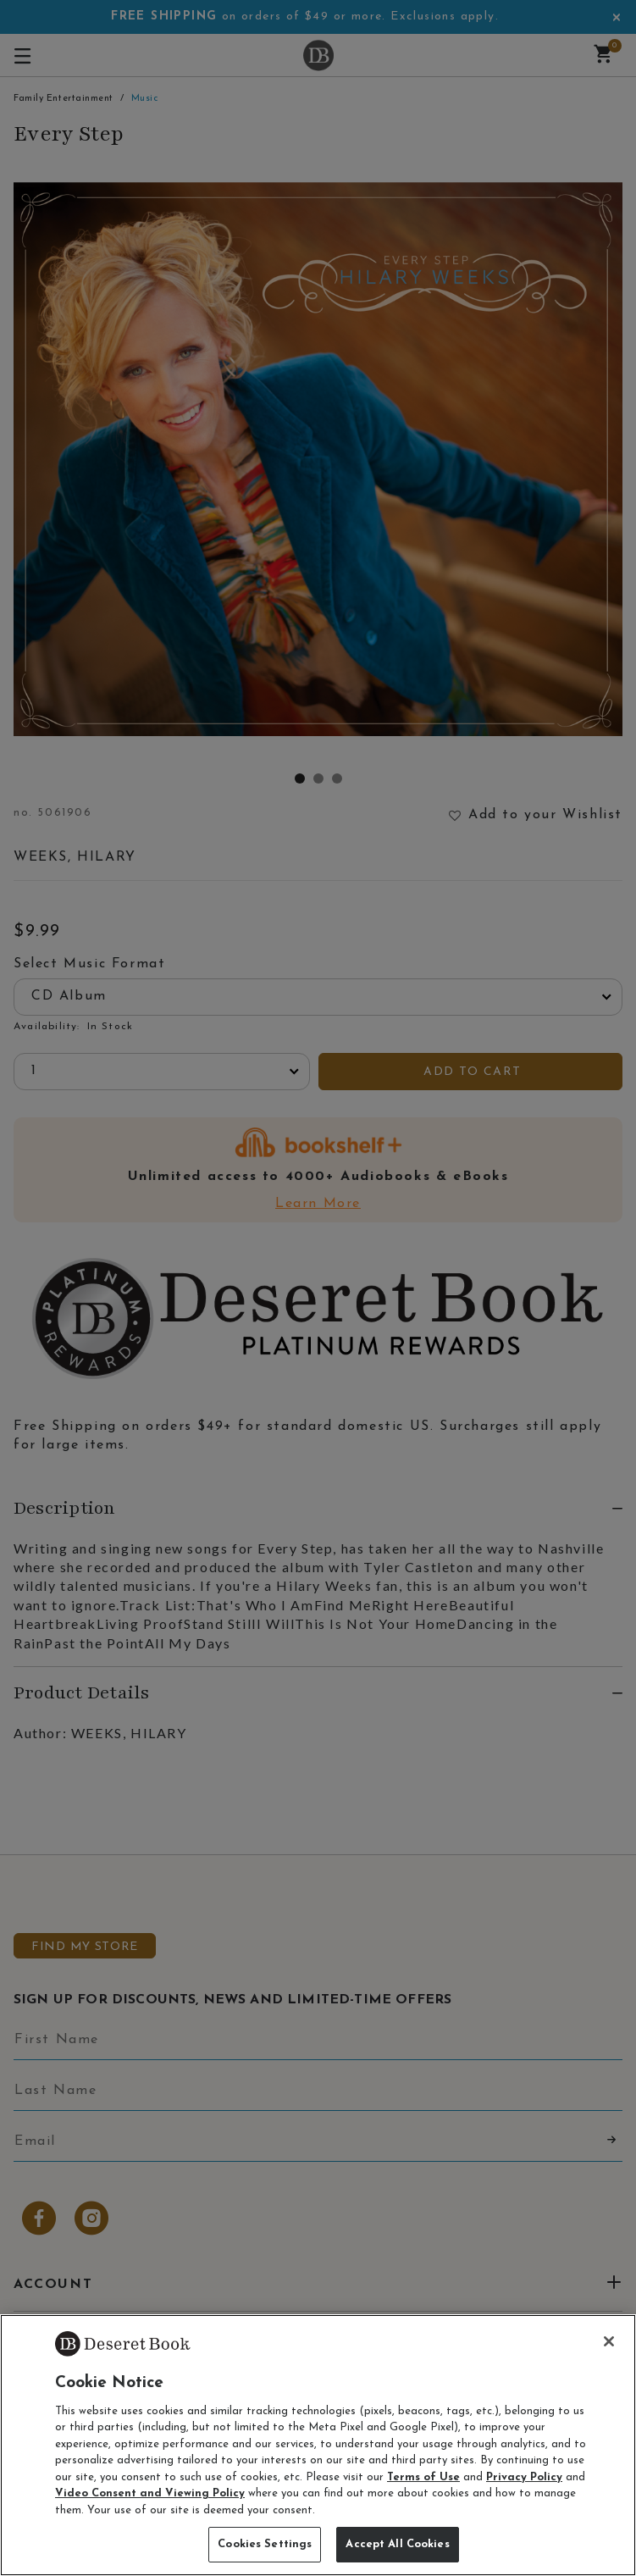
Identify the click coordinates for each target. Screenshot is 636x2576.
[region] (318, 2445)
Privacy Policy (524, 2477)
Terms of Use (423, 2477)
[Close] (609, 2341)
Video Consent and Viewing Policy (150, 2493)
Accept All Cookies (397, 2544)
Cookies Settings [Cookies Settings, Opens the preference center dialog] (265, 2544)
